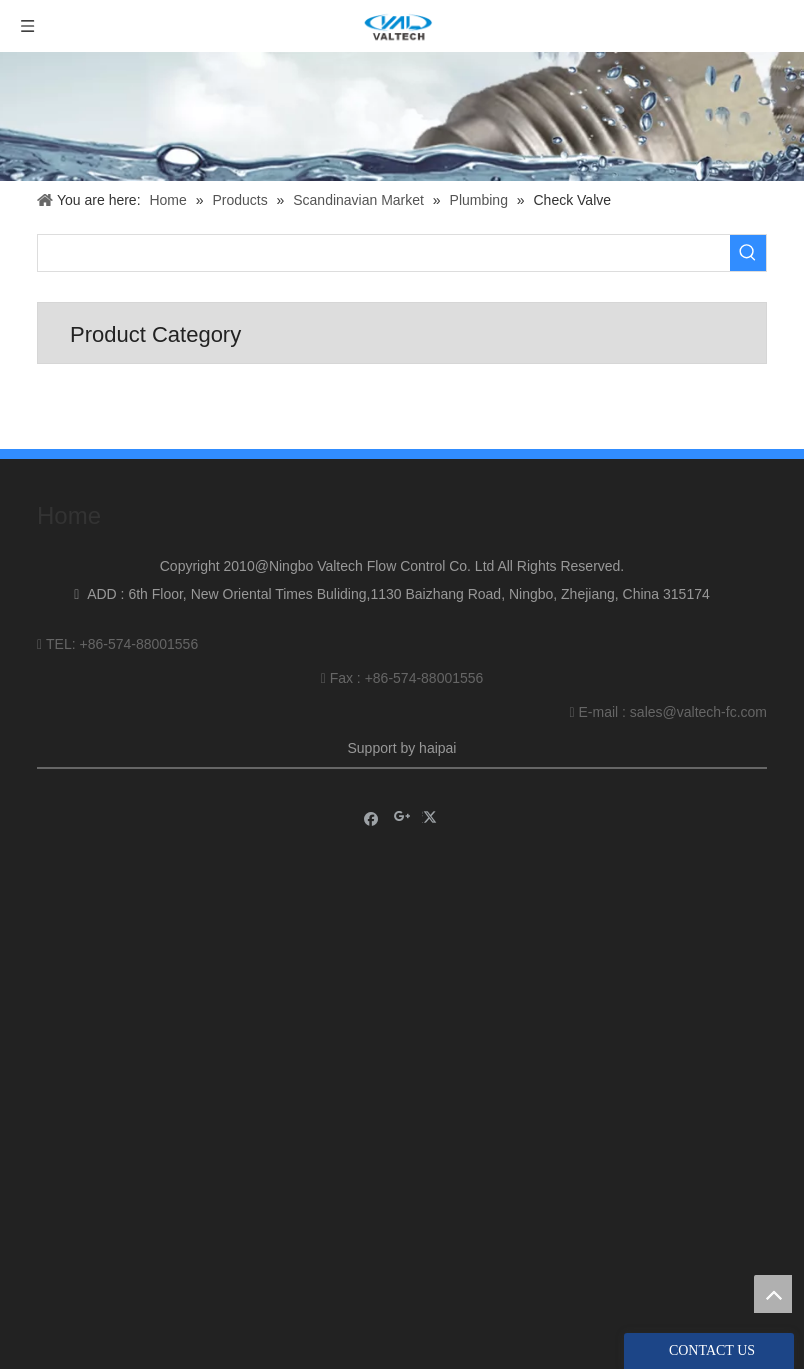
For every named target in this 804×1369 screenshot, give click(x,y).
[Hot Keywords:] (748, 253)
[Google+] (402, 817)
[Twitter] (432, 817)
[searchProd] (384, 253)
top (773, 1294)
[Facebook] (371, 817)
